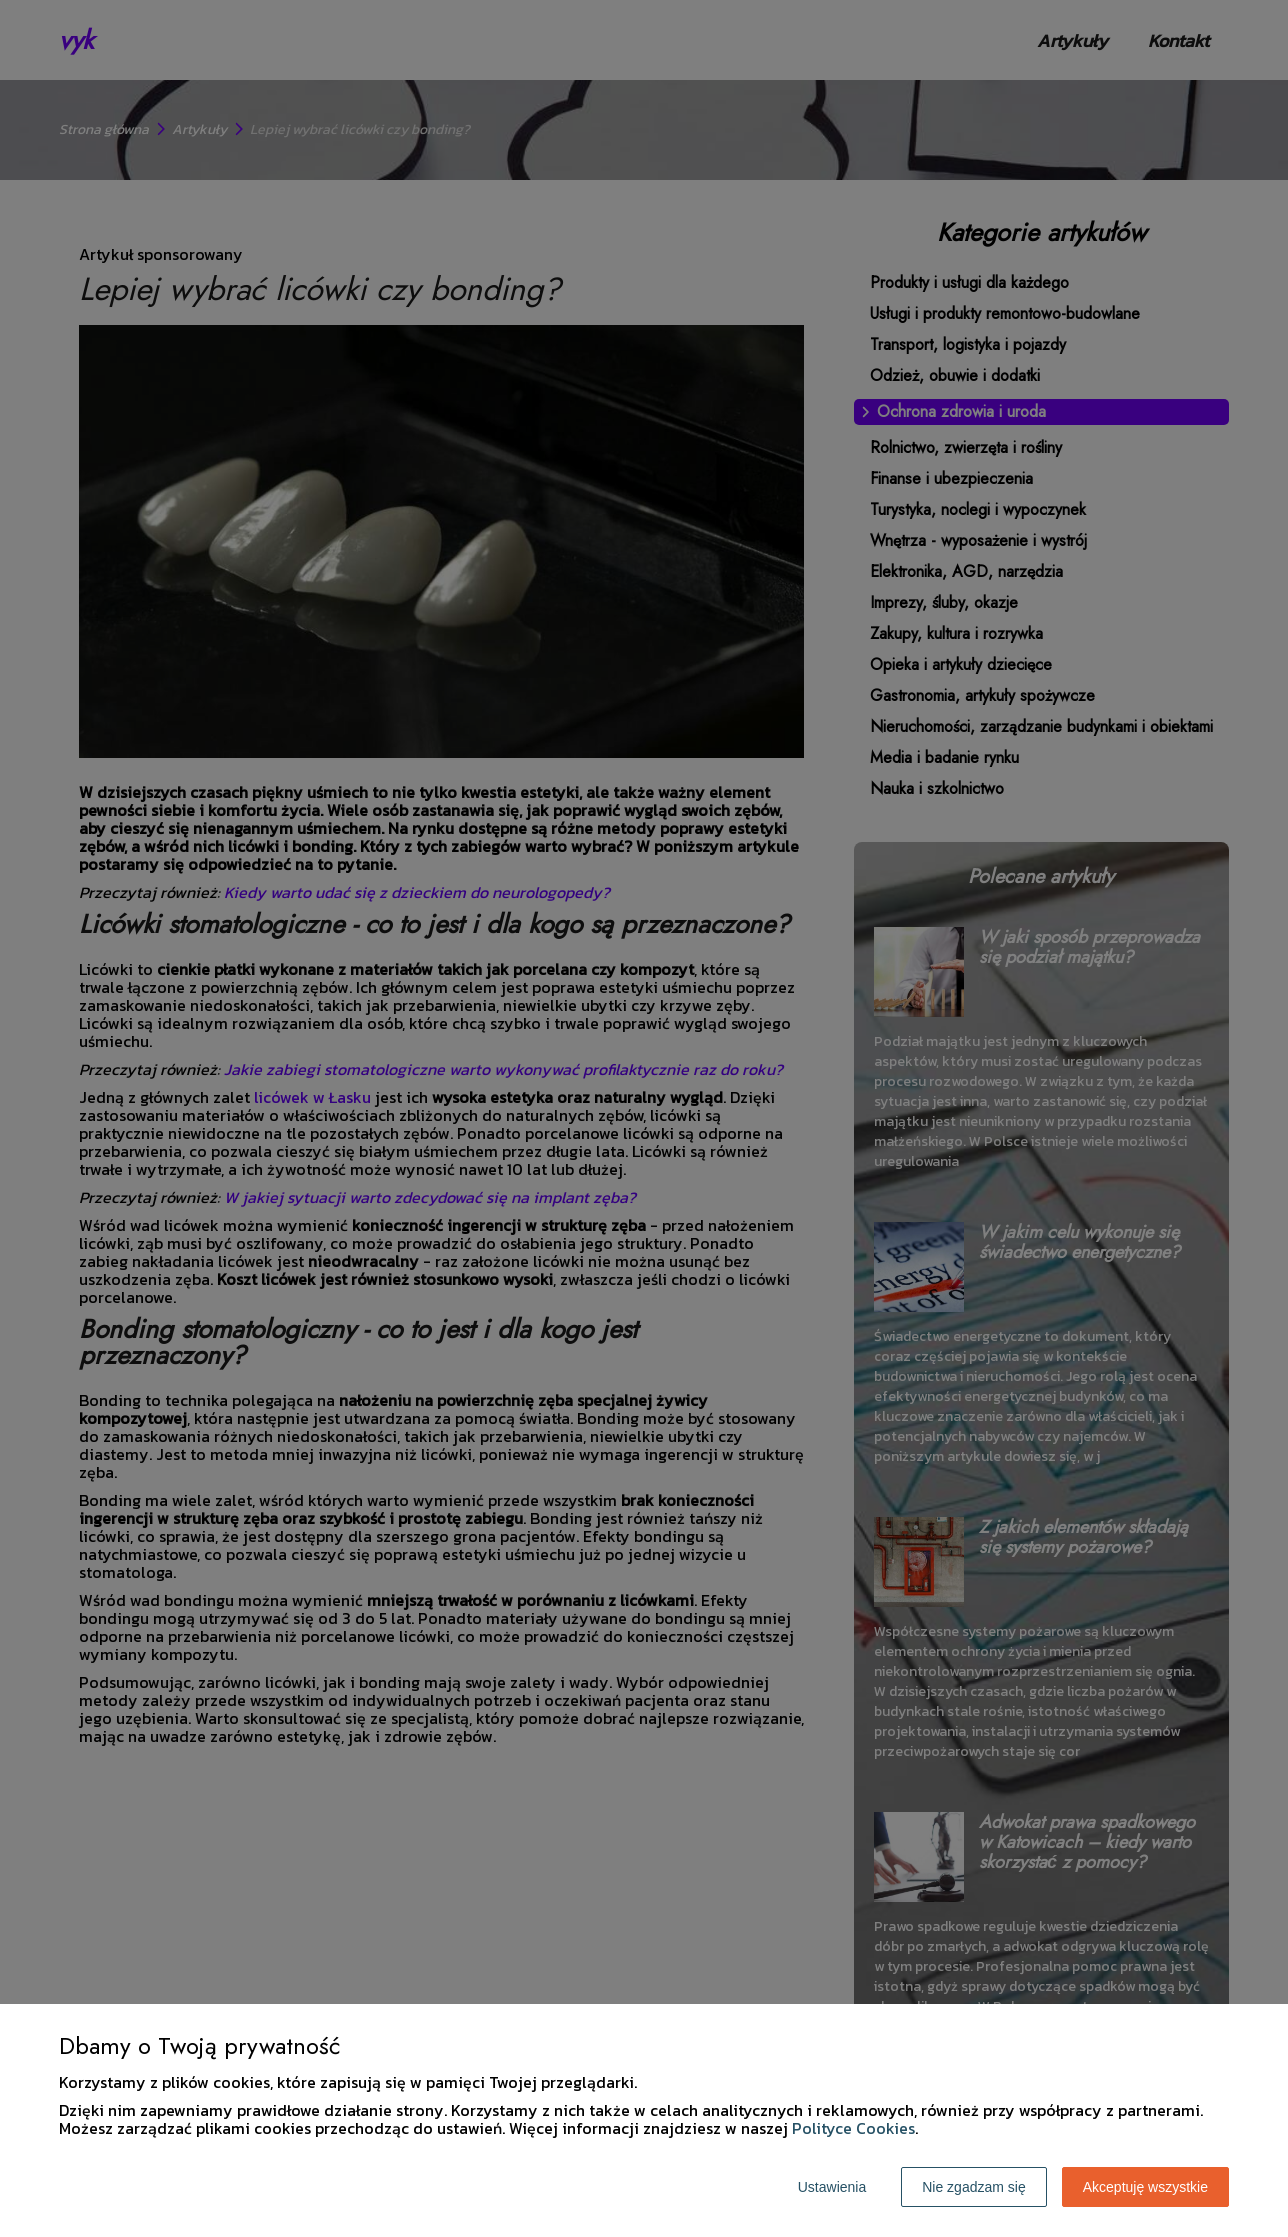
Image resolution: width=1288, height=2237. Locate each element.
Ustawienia (832, 2187)
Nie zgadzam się (974, 2187)
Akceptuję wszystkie (1145, 2187)
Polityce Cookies (853, 2128)
